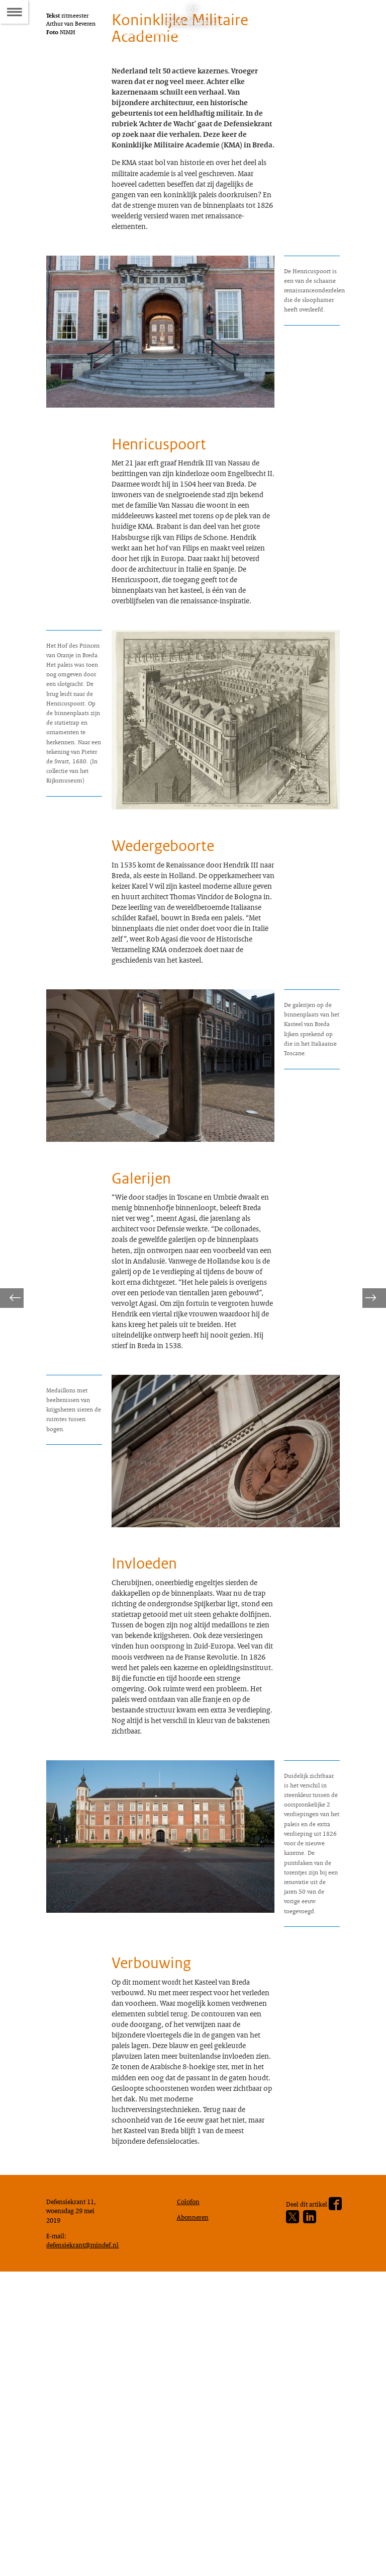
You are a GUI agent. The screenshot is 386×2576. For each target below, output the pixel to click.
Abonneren (195, 2515)
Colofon (190, 2497)
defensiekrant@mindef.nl (87, 2546)
